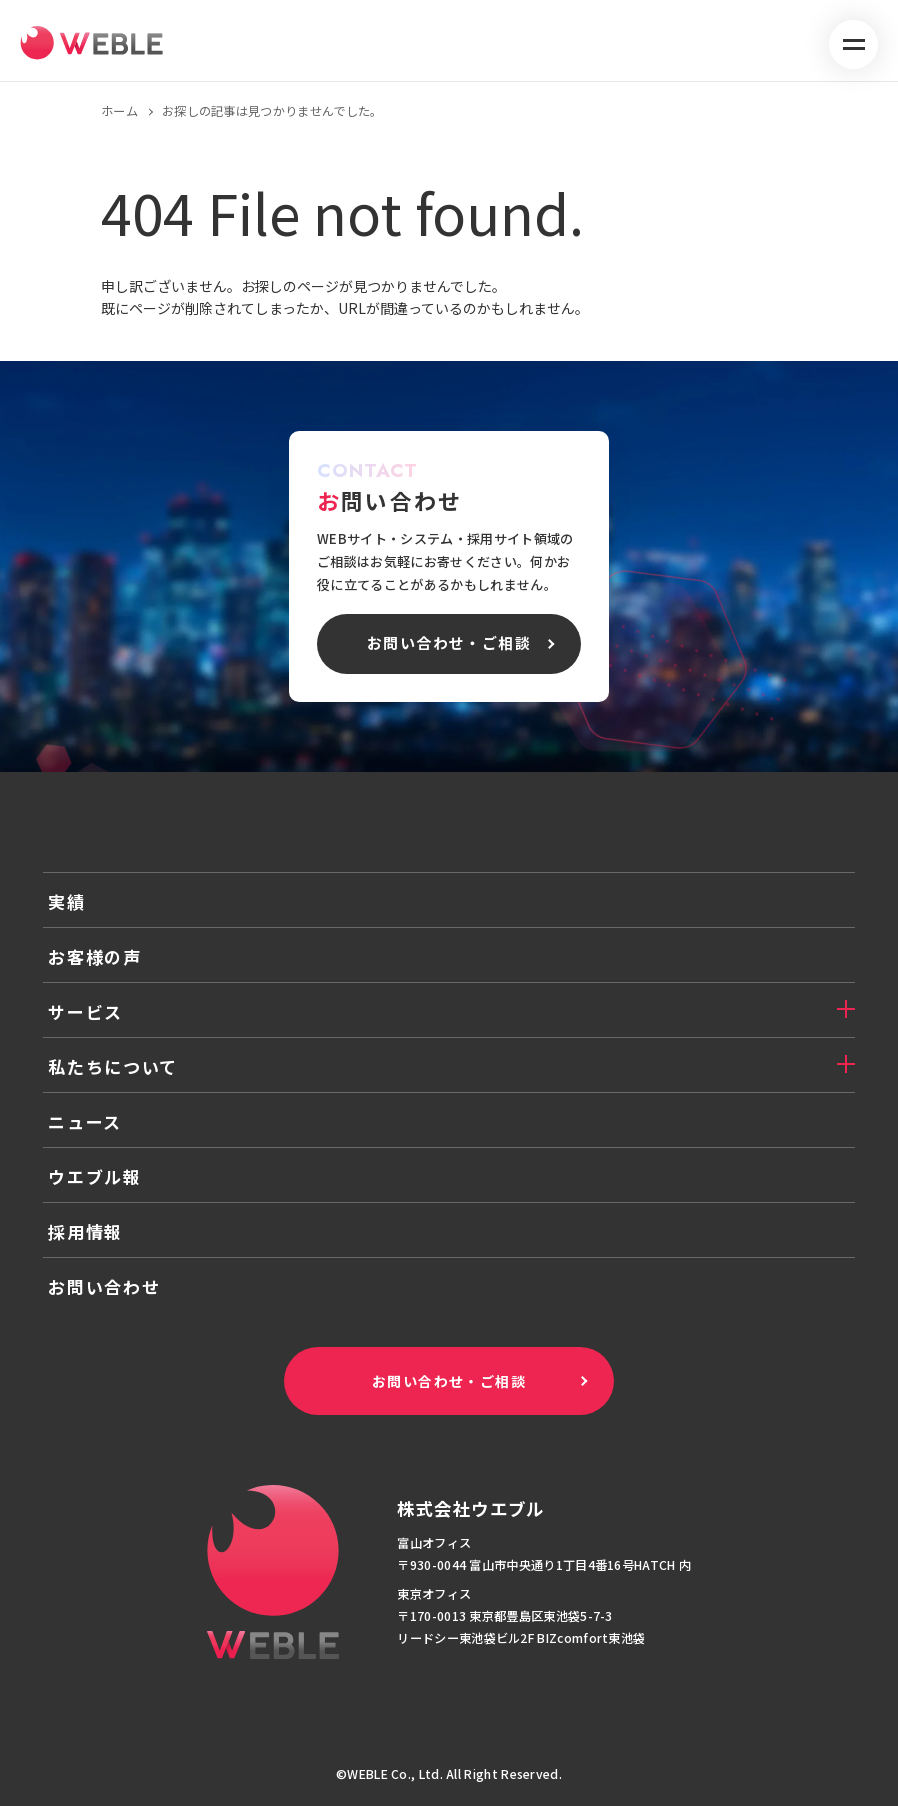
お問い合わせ (104, 1286)
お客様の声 (95, 956)
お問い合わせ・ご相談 (449, 1381)
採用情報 (85, 1231)
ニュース (85, 1121)
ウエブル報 (95, 1176)
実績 (66, 901)
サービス (85, 1011)
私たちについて (113, 1066)
